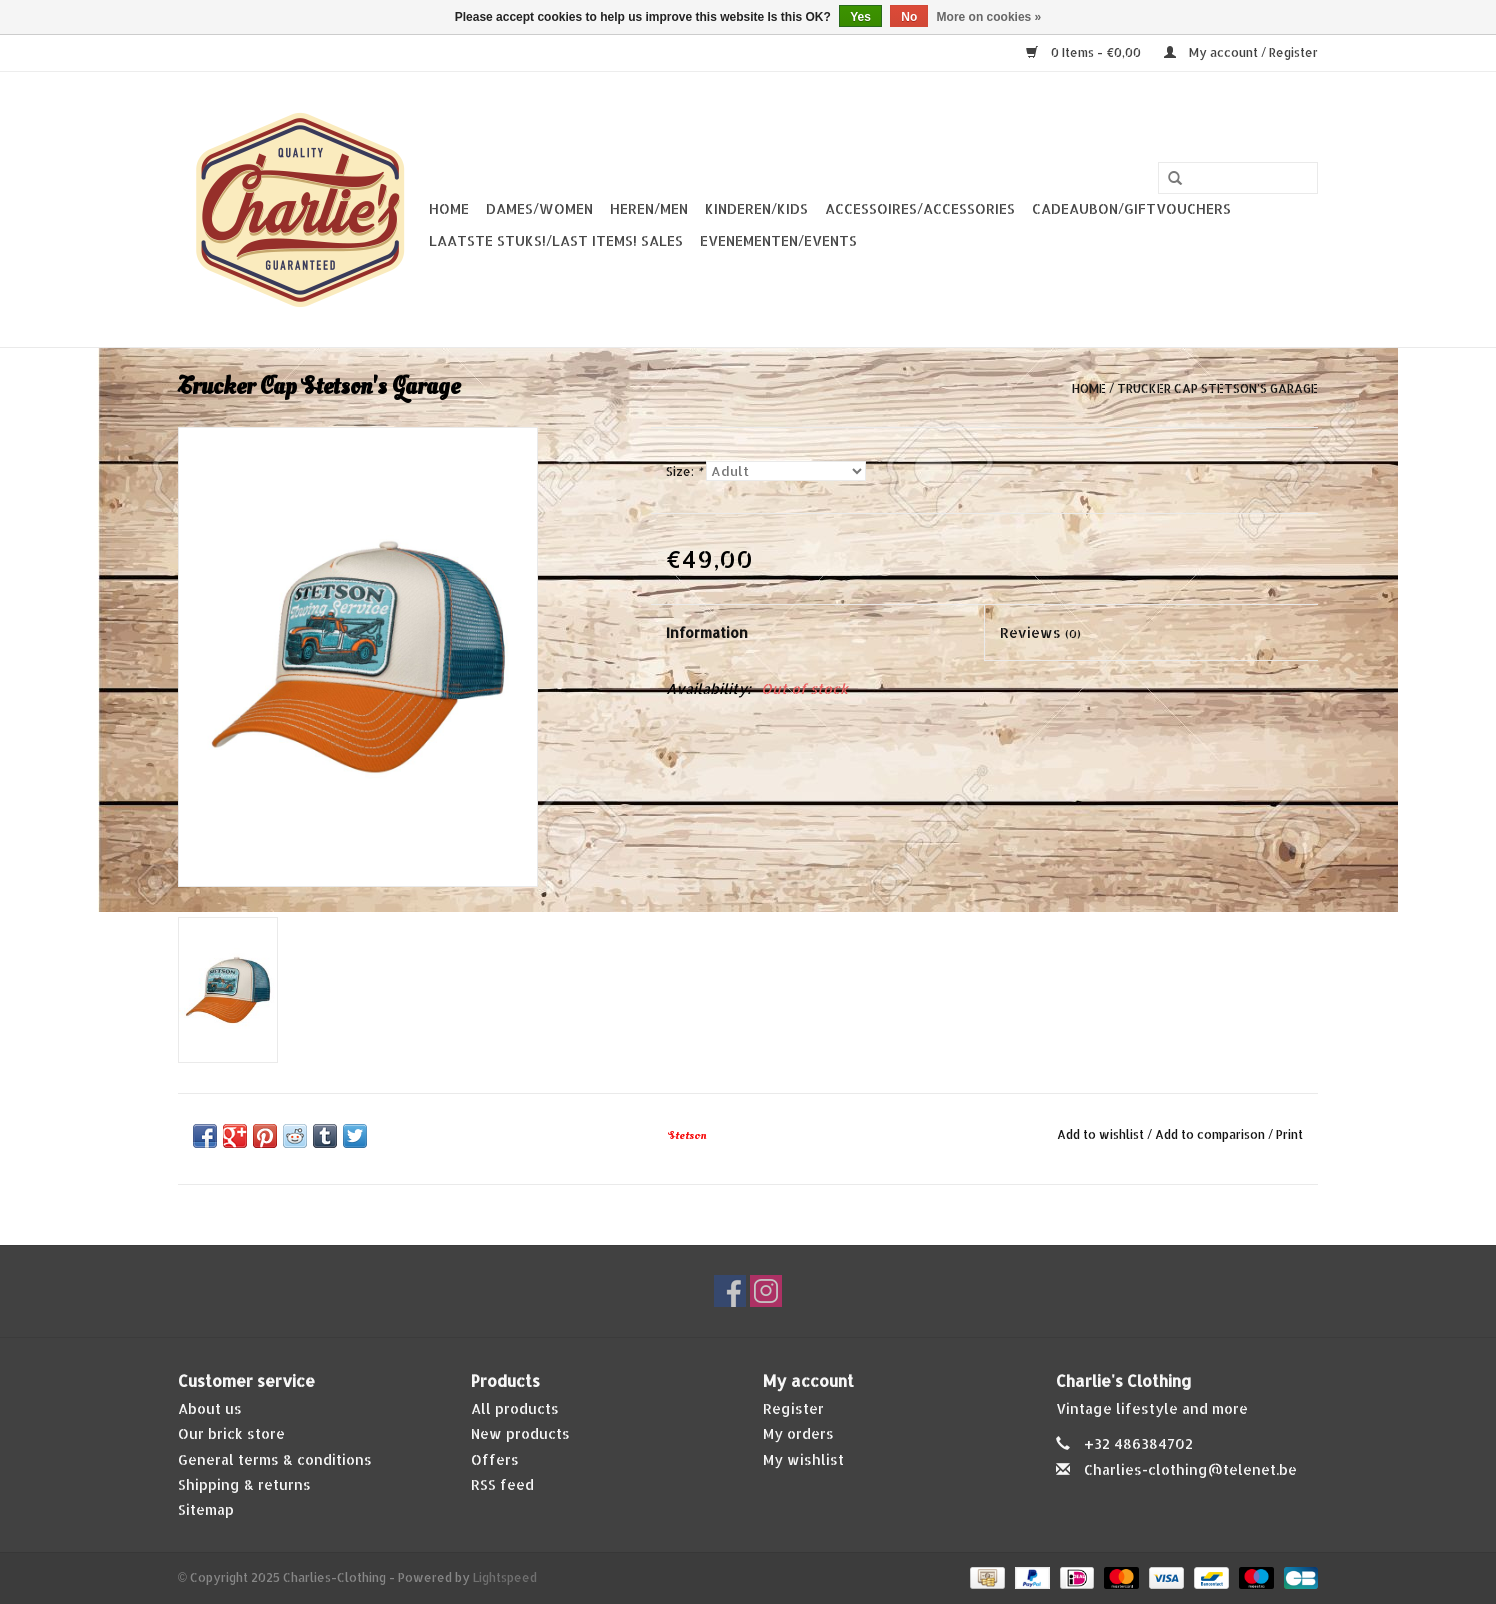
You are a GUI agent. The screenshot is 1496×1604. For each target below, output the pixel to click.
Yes (860, 17)
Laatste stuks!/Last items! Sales (556, 240)
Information (707, 632)
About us (210, 1408)
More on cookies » (989, 17)
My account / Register (1241, 52)
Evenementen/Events (778, 240)
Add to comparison (1211, 1134)
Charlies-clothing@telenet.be (1190, 1469)
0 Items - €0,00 (1085, 52)
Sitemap (206, 1509)
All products (515, 1408)
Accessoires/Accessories (920, 208)
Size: (684, 471)
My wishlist (803, 1459)
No (909, 17)
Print (1289, 1134)
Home (449, 208)
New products (520, 1433)
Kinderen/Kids (756, 208)
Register (793, 1408)
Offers (495, 1459)
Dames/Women (539, 208)
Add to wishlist (1100, 1134)
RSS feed (502, 1484)
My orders (798, 1433)
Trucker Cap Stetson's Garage (1217, 388)
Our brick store (231, 1433)
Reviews (1040, 632)
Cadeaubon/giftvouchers (1131, 208)
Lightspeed (505, 1577)
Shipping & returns (244, 1484)
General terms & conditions (275, 1459)
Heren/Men (649, 208)
